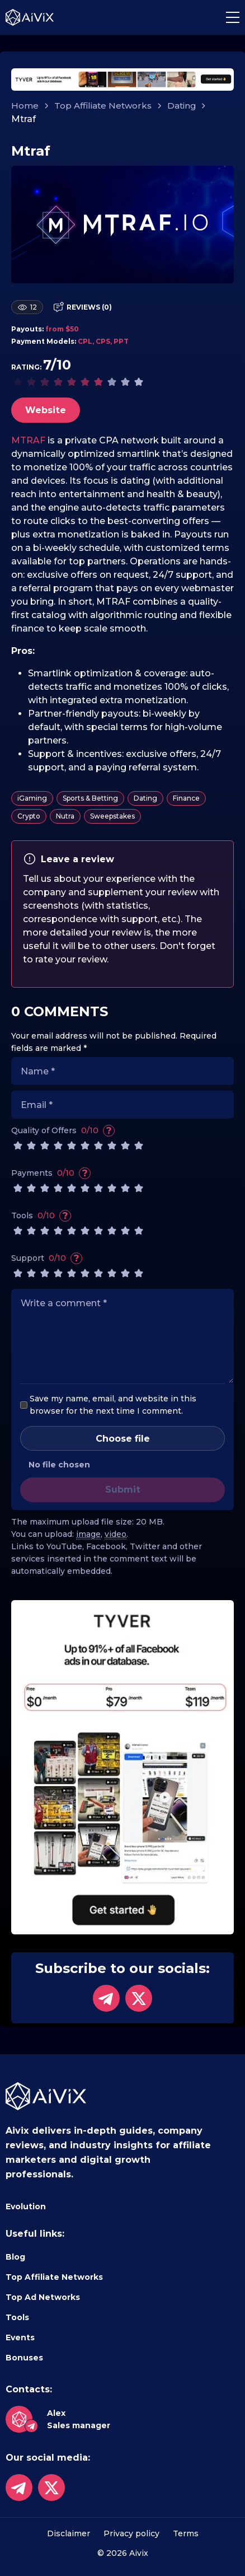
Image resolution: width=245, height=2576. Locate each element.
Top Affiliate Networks (103, 105)
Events (20, 2337)
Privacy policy (131, 2533)
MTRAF (28, 440)
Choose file (123, 1438)
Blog (15, 2257)
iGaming (32, 798)
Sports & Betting (90, 798)
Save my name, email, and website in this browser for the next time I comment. (113, 1405)
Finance (186, 798)
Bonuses (24, 2358)
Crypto (28, 816)
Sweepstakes (112, 816)
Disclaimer (68, 2533)
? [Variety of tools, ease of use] (65, 1215)
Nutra (65, 816)
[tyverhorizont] (122, 78)
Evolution (26, 2206)
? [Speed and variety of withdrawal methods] (85, 1173)
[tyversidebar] (122, 1766)
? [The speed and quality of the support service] (76, 1258)
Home (25, 105)
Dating (181, 105)
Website (45, 410)
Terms (186, 2533)
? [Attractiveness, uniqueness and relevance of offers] (109, 1130)
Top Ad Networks (43, 2297)
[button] (232, 17)
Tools (17, 2317)
